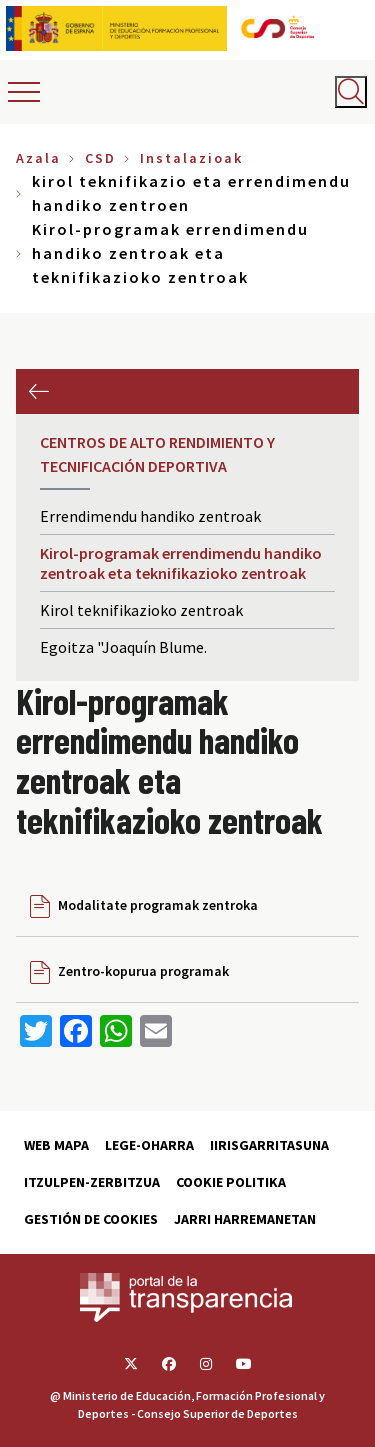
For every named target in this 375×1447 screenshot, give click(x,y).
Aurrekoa (38, 391)
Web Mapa (56, 1145)
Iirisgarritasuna (269, 1145)
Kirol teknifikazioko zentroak (141, 610)
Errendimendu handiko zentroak (150, 516)
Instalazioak (191, 158)
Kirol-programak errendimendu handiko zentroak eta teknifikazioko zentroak (181, 563)
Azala (38, 158)
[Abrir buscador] (351, 92)
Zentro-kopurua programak (143, 971)
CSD (100, 158)
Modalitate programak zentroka (158, 905)
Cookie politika (231, 1182)
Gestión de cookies (91, 1219)
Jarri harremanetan (245, 1219)
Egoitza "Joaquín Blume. (123, 647)
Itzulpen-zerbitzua (92, 1182)
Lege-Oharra (149, 1145)
